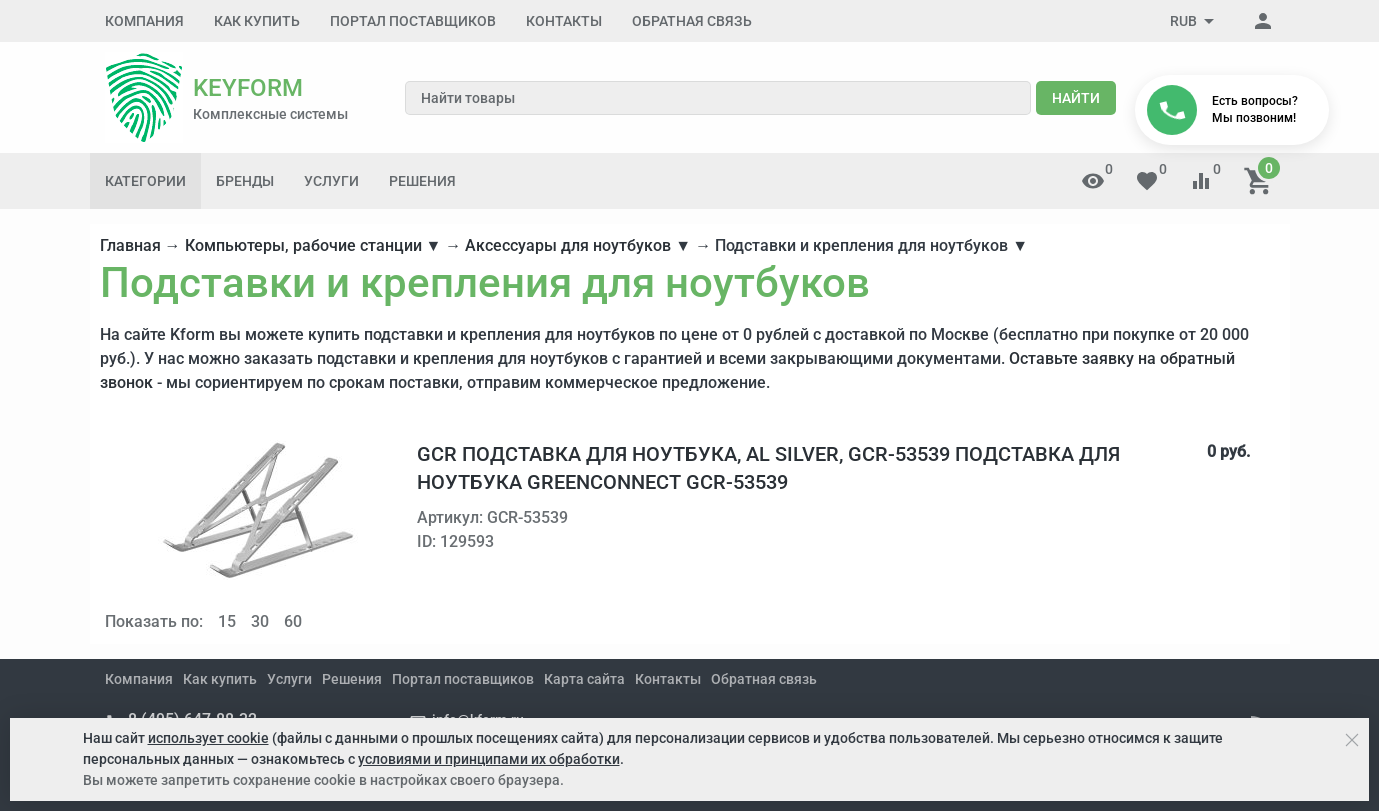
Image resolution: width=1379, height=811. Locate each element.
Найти (1076, 98)
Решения (422, 181)
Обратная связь (692, 21)
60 (293, 621)
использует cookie (208, 738)
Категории (145, 181)
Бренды (245, 181)
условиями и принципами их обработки (489, 759)
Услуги (331, 181)
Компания (144, 21)
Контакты (564, 21)
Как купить (257, 21)
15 (227, 621)
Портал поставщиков (413, 21)
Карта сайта (584, 679)
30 (260, 621)
